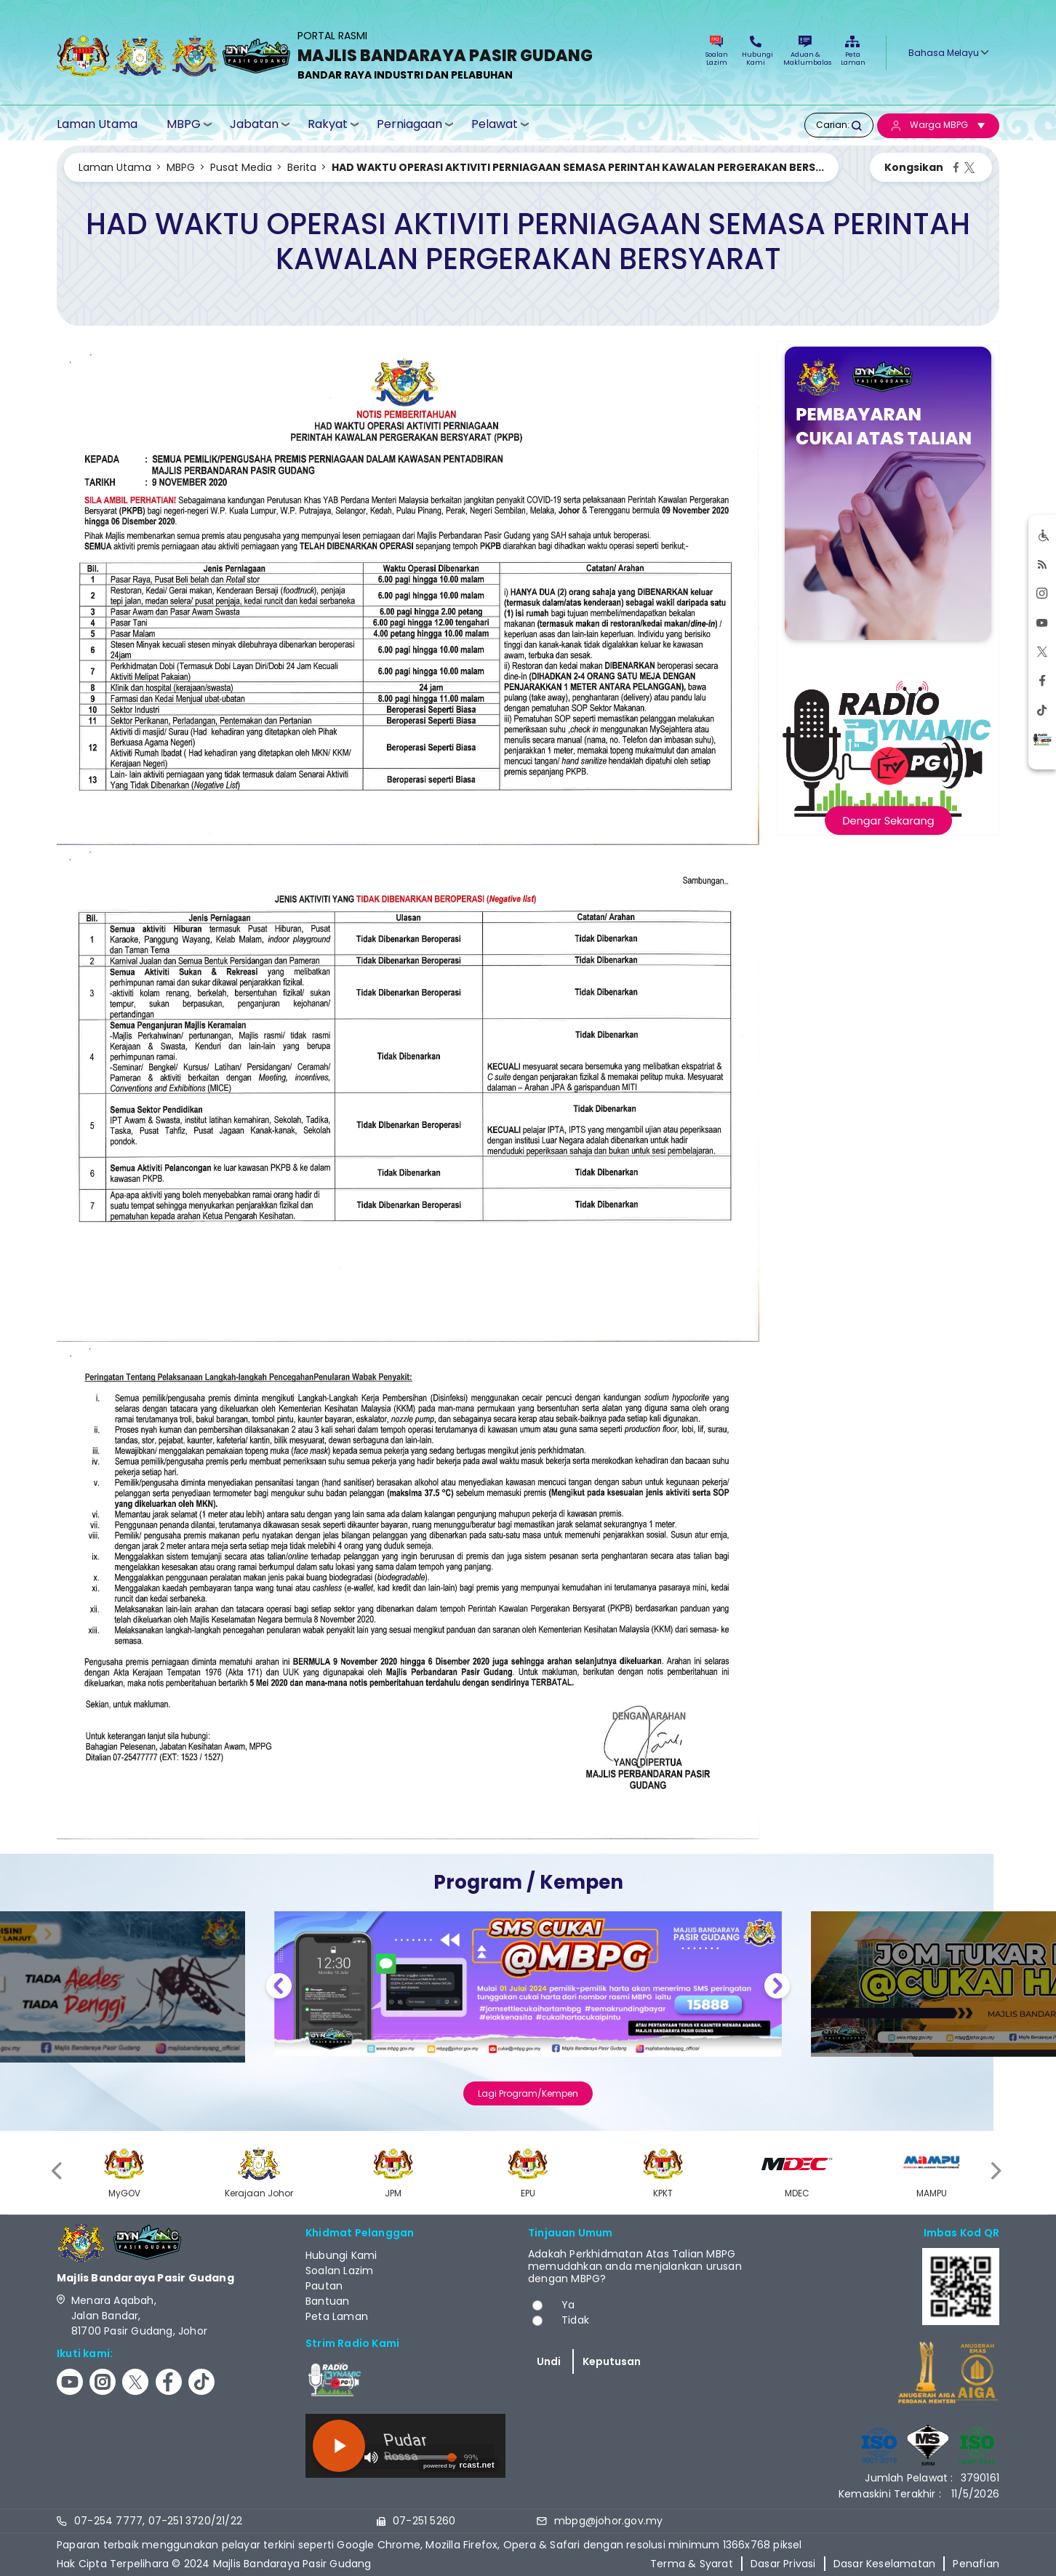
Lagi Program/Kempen (528, 2093)
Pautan (324, 2286)
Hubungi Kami (755, 51)
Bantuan (327, 2301)
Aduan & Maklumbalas (805, 51)
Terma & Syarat (691, 2563)
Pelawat (494, 124)
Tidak (575, 2320)
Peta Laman (852, 51)
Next (777, 1988)
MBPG (184, 124)
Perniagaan (409, 124)
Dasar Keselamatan (884, 2563)
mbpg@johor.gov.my (608, 2520)
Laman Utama (97, 124)
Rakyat (328, 124)
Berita (301, 167)
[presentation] (58, 2170)
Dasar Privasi (783, 2563)
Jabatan (254, 124)
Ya (568, 2304)
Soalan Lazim (716, 51)
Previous (279, 1988)
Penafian (976, 2563)
